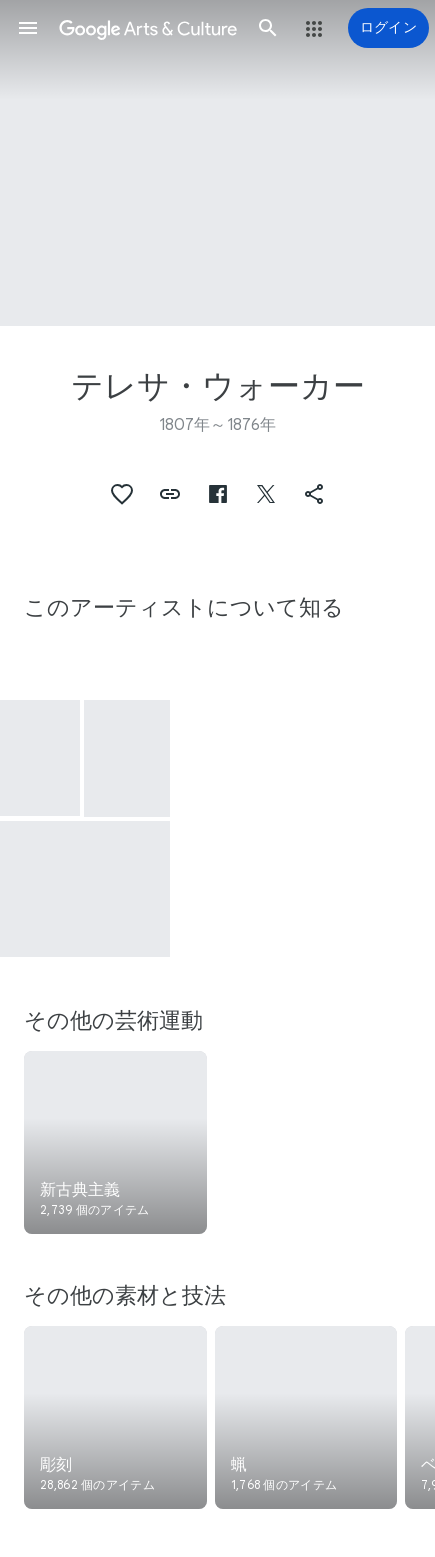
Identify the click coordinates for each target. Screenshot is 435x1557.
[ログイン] (388, 28)
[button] (28, 28)
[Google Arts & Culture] (148, 28)
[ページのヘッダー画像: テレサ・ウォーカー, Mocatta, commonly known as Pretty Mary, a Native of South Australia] (217, 163)
